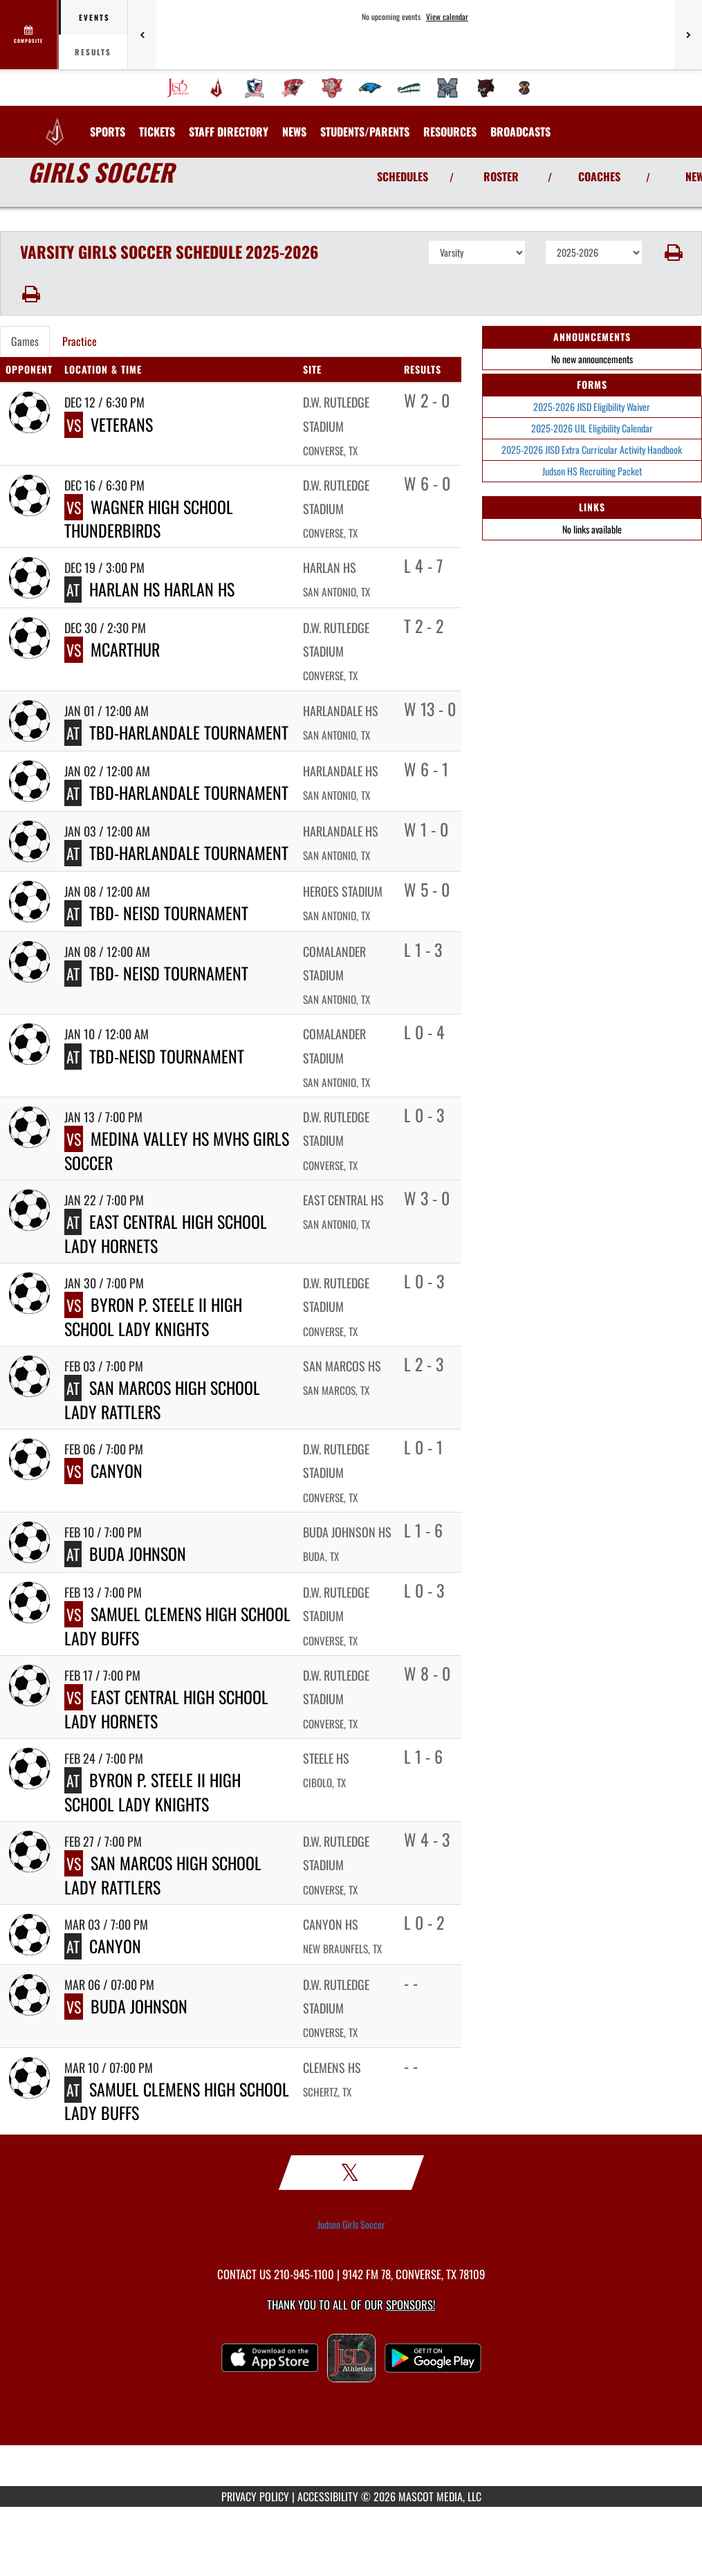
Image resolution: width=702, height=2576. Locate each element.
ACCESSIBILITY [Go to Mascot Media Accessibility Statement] (327, 2496)
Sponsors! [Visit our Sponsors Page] (410, 2304)
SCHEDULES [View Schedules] (402, 176)
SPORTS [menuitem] (107, 131)
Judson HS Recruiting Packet (592, 471)
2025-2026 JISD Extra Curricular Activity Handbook (591, 449)
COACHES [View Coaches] (599, 176)
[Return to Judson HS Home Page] (54, 123)
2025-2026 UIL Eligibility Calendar (592, 428)
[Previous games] (142, 34)
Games (25, 341)
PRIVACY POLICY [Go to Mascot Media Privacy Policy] (255, 2496)
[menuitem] (177, 88)
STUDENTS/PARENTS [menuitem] (364, 131)
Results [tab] (93, 51)
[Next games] (688, 34)
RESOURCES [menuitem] (450, 131)
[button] (672, 252)
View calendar (447, 16)
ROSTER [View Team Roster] (501, 176)
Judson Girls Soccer (351, 2224)
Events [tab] (94, 17)
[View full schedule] (29, 34)
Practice (79, 341)
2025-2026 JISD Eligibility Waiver (591, 406)
